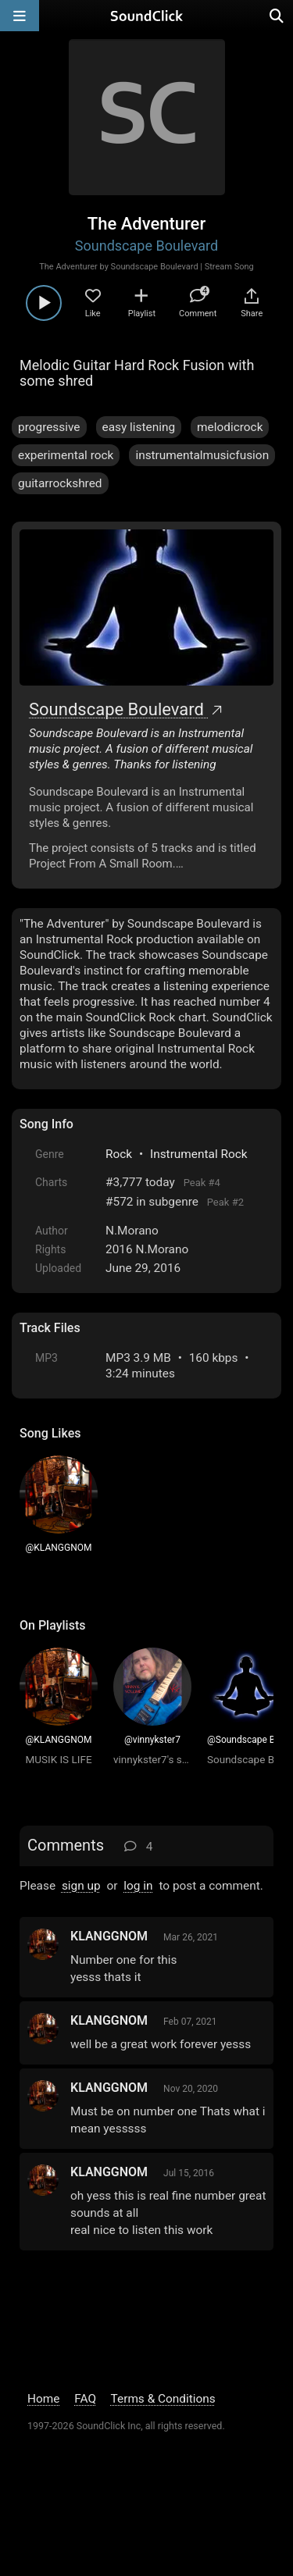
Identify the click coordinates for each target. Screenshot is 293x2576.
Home (43, 2399)
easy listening (139, 427)
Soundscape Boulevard (146, 245)
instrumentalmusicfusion (202, 455)
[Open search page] (277, 15)
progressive (49, 427)
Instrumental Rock (199, 1154)
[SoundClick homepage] (147, 15)
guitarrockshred (60, 483)
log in (137, 1886)
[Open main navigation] (19, 15)
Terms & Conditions (163, 2399)
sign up (81, 1886)
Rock (118, 1154)
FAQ (85, 2399)
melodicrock (230, 427)
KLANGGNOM (109, 1936)
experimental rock (65, 455)
